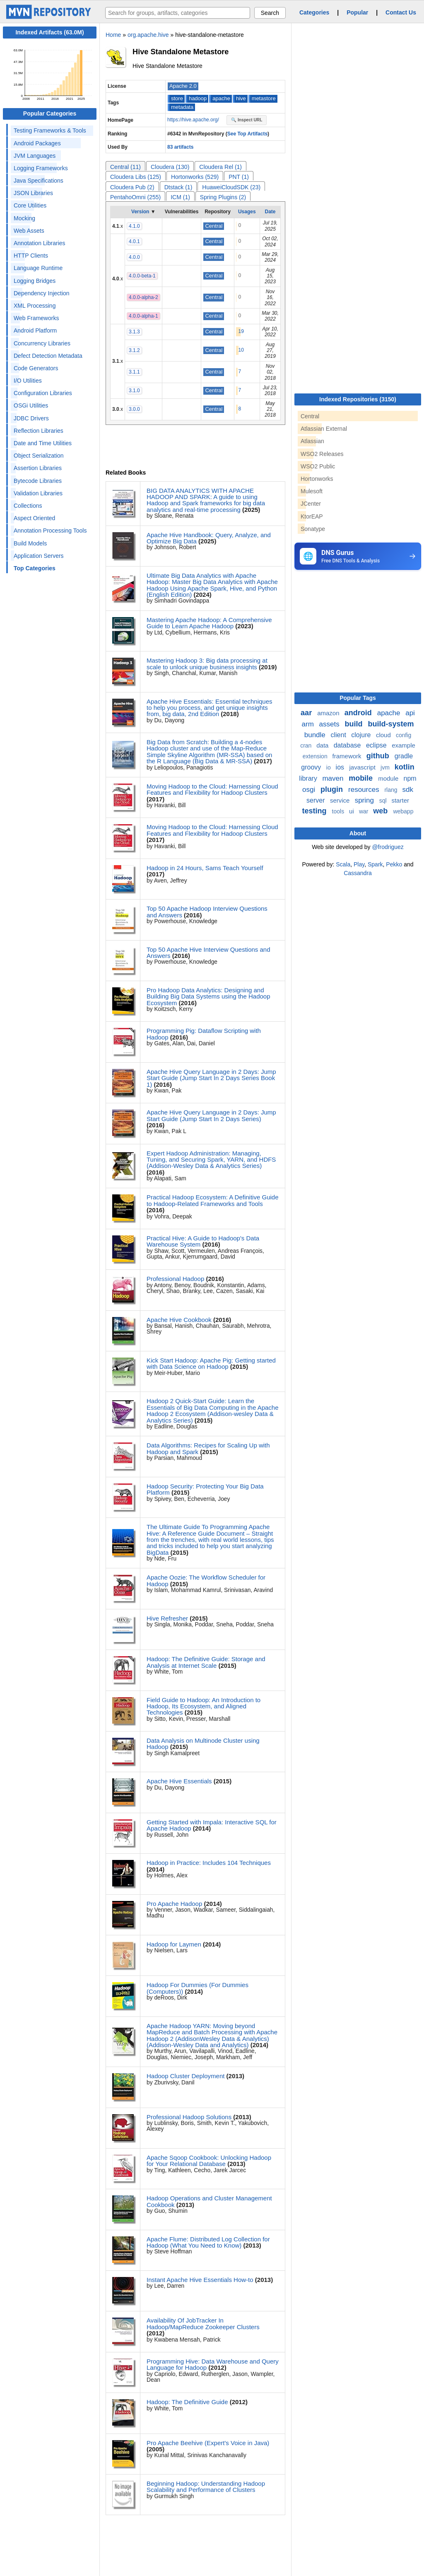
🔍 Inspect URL (246, 120)
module (389, 778)
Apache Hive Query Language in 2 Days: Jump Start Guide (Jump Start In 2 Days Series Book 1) (211, 1078)
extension (316, 756)
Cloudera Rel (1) (220, 167)
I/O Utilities (28, 380)
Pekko (394, 864)
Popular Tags (358, 698)
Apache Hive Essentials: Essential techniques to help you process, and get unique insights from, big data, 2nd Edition (209, 708)
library (309, 778)
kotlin (404, 767)
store (177, 98)
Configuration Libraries (43, 393)
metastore (264, 98)
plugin (332, 789)
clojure (362, 734)
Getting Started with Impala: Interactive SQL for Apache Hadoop (212, 1825)
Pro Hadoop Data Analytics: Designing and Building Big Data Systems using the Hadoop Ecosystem (208, 996)
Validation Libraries (38, 493)
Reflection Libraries (38, 430)
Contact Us (400, 12)
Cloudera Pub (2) (132, 187)
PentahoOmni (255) (135, 197)
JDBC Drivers (31, 418)
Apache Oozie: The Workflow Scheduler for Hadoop (206, 1580)
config (403, 735)
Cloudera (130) (170, 167)
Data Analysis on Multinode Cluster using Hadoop (203, 1743)
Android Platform (35, 330)
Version (140, 212)
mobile (362, 778)
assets (330, 724)
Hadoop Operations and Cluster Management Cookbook (209, 2201)
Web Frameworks (36, 318)
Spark (375, 864)
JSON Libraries (33, 193)
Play (359, 864)
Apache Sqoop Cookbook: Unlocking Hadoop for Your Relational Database (209, 2160)
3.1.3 (134, 332)
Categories (314, 12)
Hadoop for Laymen (174, 1944)
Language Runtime (38, 268)
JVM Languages (34, 155)
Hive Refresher (167, 1618)
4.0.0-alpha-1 (143, 316)
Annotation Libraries (39, 243)
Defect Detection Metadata (48, 355)
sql (383, 800)
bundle (316, 735)
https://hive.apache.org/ (193, 120)
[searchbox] (177, 13)
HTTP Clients (31, 255)
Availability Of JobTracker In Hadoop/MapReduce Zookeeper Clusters (203, 2323)
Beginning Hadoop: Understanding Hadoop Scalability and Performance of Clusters (206, 2486)
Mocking (24, 218)
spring (365, 800)
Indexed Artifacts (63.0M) (49, 32)
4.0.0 (134, 257)
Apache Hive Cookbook (179, 1319)
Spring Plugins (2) (223, 197)
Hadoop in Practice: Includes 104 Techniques (209, 1862)
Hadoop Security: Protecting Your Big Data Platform (205, 1489)
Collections (28, 505)
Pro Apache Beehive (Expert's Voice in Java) (208, 2442)
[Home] (49, 17)
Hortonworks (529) (195, 177)
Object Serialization (39, 455)
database (348, 745)
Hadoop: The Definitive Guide (187, 2401)
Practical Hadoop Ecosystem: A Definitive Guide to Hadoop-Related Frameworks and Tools (213, 1200)
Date (270, 212)
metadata (182, 107)
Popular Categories (49, 113)
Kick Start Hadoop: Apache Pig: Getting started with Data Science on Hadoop (211, 1363)
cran (306, 745)
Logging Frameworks (41, 168)
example (403, 745)
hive (241, 98)
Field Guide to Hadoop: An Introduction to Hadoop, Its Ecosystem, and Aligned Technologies (203, 1706)
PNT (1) (239, 177)
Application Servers (39, 555)
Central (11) (125, 167)
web (381, 811)
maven (333, 778)
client (339, 734)
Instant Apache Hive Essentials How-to (200, 2279)
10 (241, 350)
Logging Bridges (34, 280)
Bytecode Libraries (38, 481)
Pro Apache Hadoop (174, 1903)
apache (221, 98)
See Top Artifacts (247, 134)
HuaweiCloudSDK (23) (231, 187)
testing (315, 811)
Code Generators (36, 368)
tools (339, 811)
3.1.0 (134, 390)
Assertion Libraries (38, 468)
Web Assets (29, 230)
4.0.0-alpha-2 (143, 297)
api (410, 713)
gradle (404, 756)
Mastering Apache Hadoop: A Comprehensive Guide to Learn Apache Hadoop (209, 623)
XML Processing (34, 305)
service (341, 800)
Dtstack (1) (178, 187)
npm (410, 778)
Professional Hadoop (175, 1278)
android (359, 713)
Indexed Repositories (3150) (357, 399)
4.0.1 (134, 241)
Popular (357, 12)
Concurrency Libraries (42, 343)
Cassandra (358, 873)
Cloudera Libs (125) (135, 177)
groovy (312, 767)
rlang (391, 789)
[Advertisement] (356, 634)
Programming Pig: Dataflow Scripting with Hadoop (204, 1033)
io (329, 767)
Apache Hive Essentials (179, 1781)
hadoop (198, 98)
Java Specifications (38, 180)
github (378, 756)
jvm (386, 767)
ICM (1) (180, 197)
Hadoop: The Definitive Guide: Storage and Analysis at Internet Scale (206, 1662)
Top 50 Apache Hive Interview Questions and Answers (208, 952)
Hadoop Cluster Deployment (185, 2075)
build (354, 724)
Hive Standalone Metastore (180, 52)
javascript (363, 767)
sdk (407, 790)
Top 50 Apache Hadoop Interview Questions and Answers (207, 911)
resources (364, 790)
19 (241, 331)
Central (213, 226)
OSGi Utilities (31, 405)
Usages (247, 212)
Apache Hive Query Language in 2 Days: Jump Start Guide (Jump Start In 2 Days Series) (211, 1115)
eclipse (377, 745)
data (323, 745)
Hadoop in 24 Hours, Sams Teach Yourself (205, 867)
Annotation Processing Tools (50, 530)
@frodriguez (387, 847)
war (364, 811)
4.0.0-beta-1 (142, 276)
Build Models (30, 543)
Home (113, 34)
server (316, 800)
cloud (384, 734)
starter (400, 800)
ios (341, 767)
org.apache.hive (148, 34)
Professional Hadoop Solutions (189, 2116)
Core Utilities (30, 205)
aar (307, 713)
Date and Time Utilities (43, 443)
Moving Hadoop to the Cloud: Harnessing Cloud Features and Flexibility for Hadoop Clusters (212, 789)
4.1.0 (134, 226)
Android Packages (37, 143)
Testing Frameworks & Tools (50, 130)
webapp (403, 811)
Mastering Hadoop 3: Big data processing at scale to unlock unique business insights (207, 663)
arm (309, 724)
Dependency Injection (42, 293)
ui (352, 811)
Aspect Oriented (34, 518)
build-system (391, 724)
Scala (343, 864)
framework (347, 756)
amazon (329, 712)
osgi (309, 790)
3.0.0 (134, 409)
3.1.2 (134, 350)
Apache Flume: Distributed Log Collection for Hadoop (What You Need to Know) (208, 2242)
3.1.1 (134, 372)
